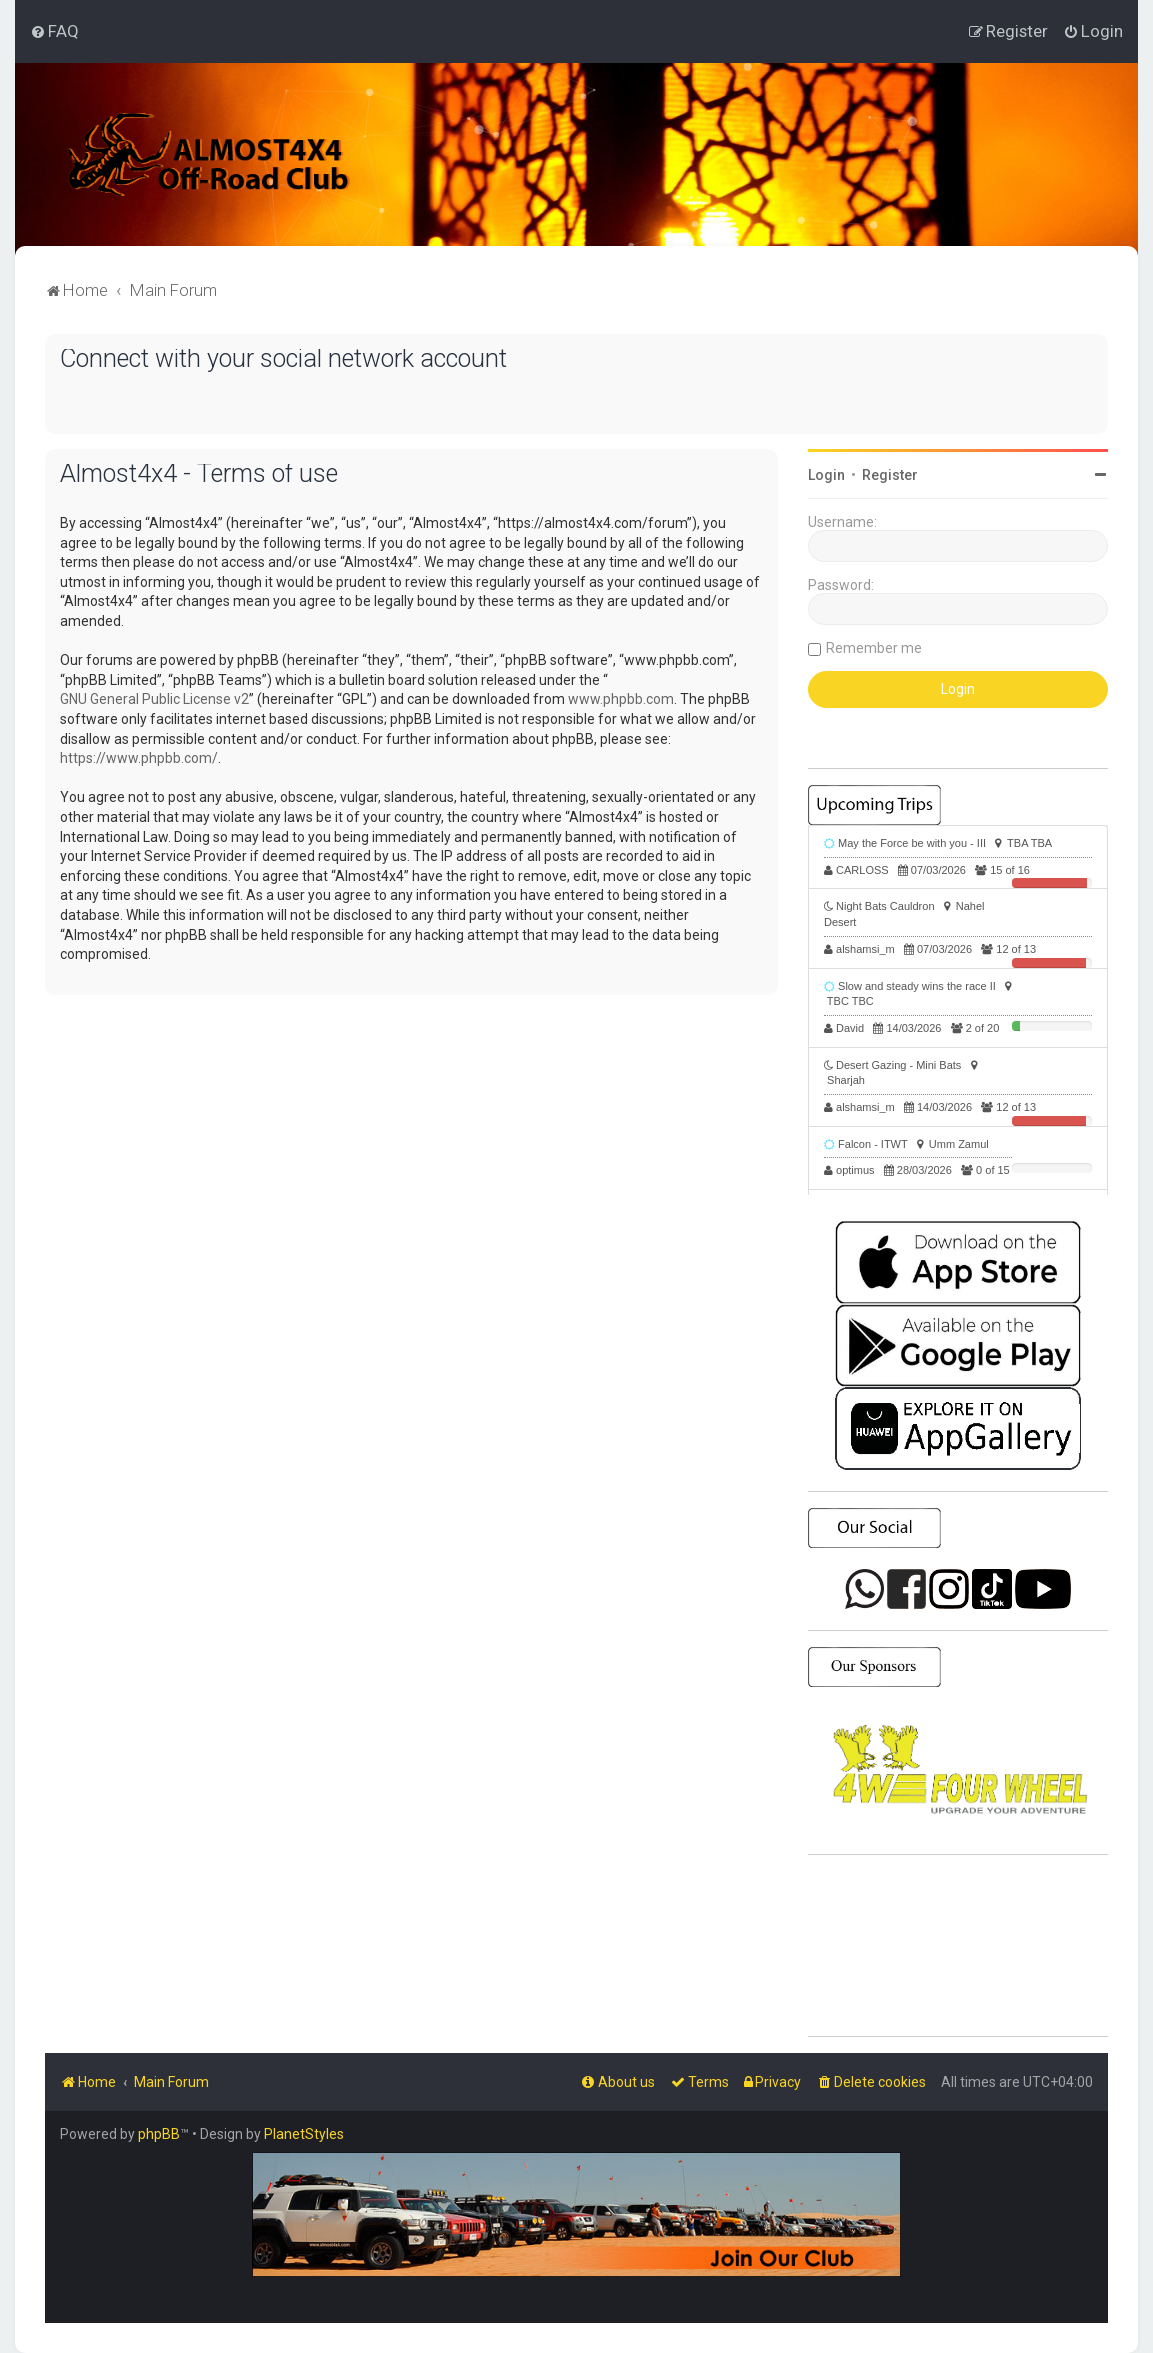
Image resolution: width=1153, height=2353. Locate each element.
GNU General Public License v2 (154, 699)
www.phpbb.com (621, 699)
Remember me (874, 648)
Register (890, 475)
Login (826, 475)
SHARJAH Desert (958, 1946)
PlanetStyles (304, 2134)
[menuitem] (54, 31)
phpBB (159, 2134)
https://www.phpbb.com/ (139, 758)
